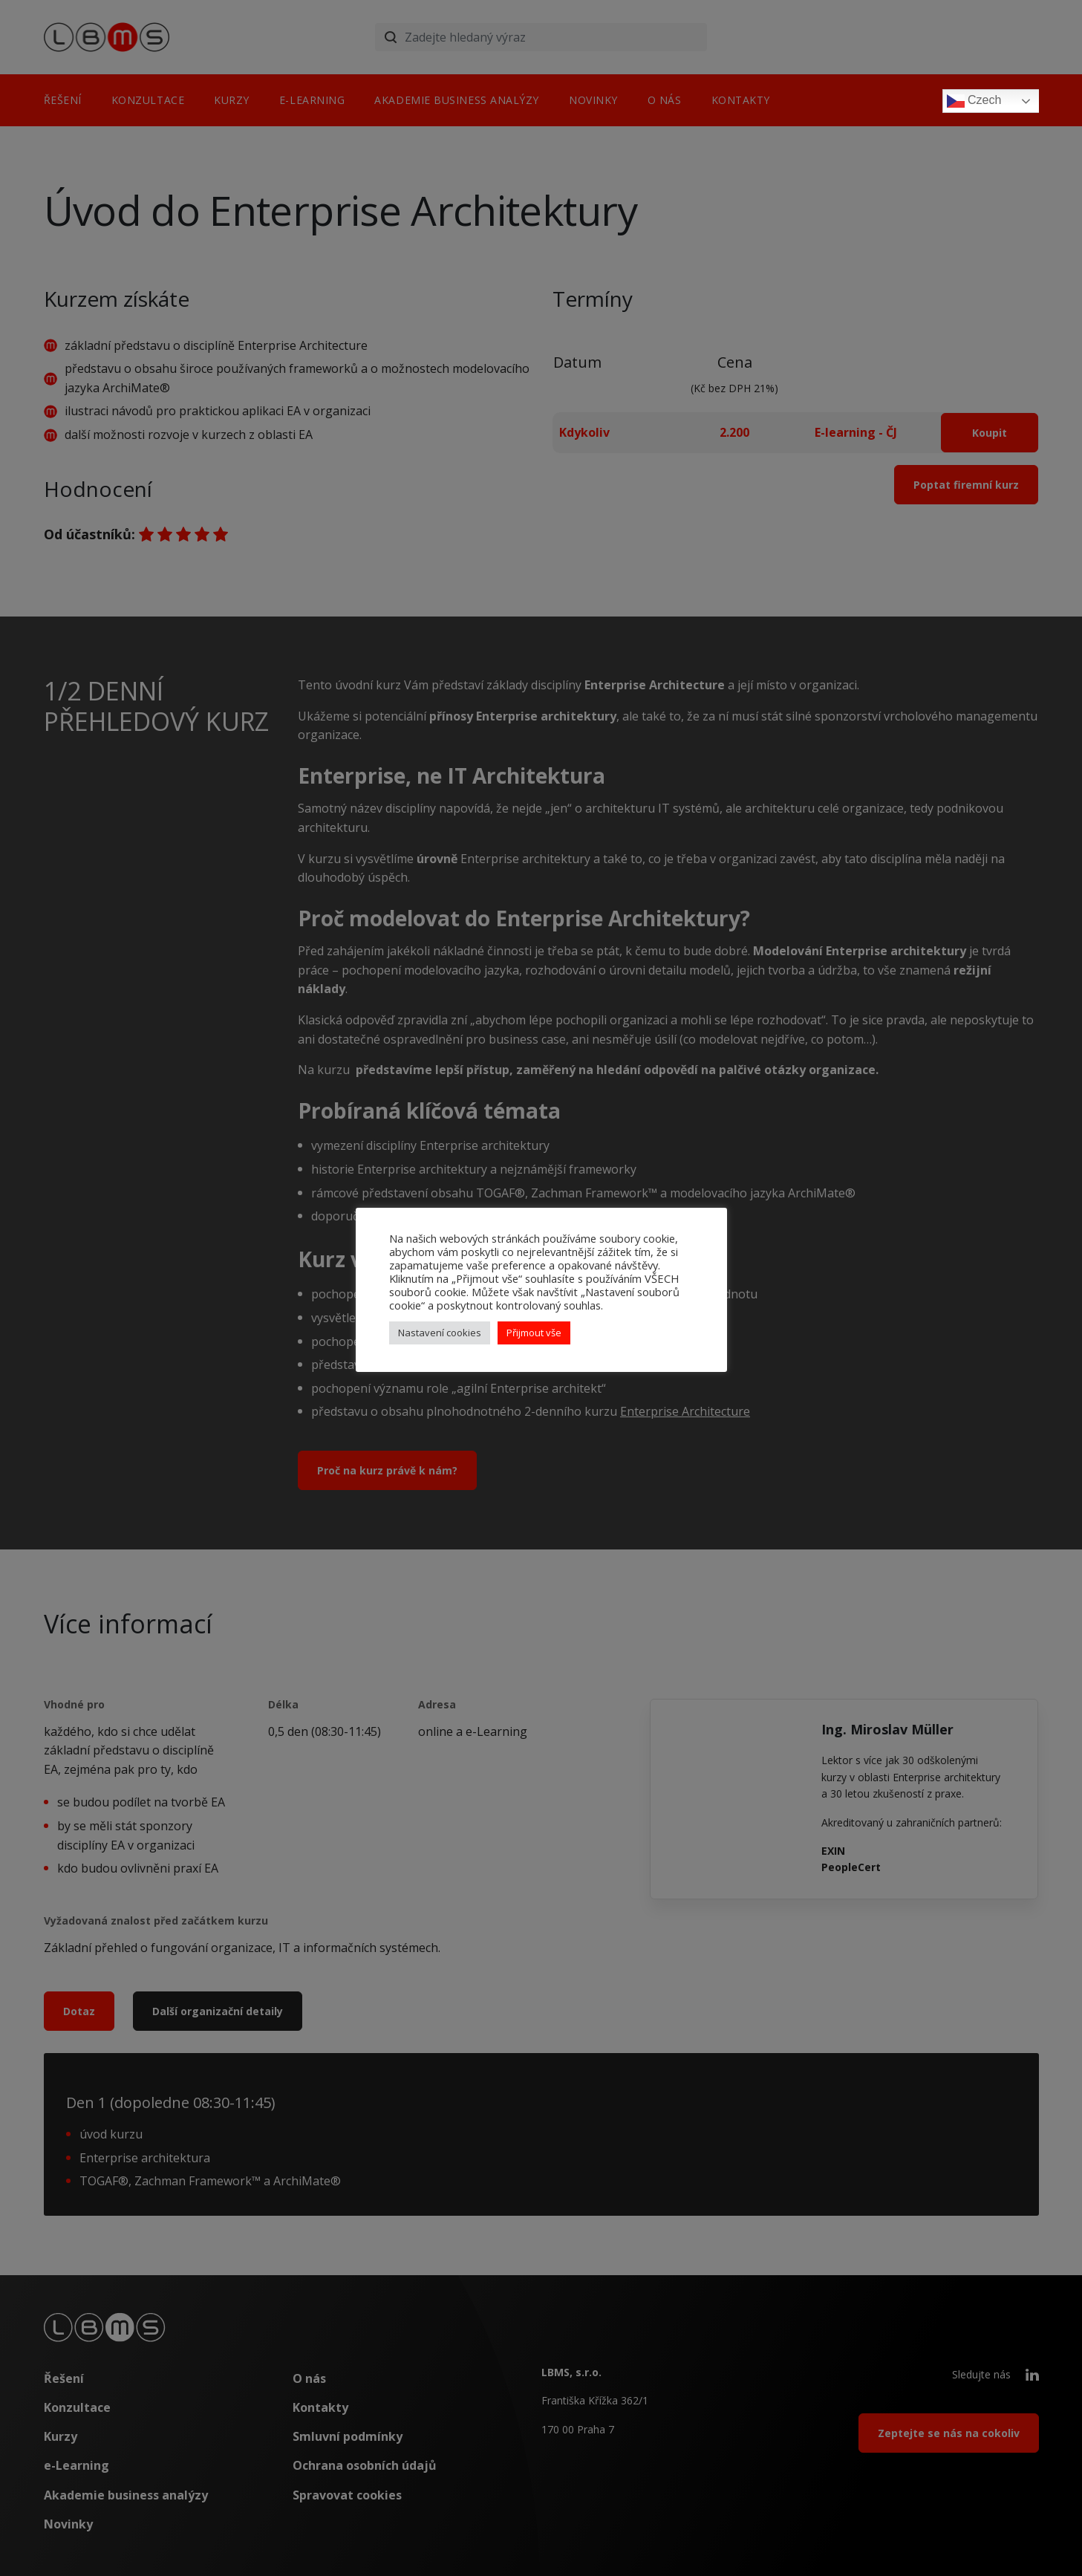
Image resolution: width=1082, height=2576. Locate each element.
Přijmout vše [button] (533, 1332)
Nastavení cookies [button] (439, 1332)
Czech (974, 101)
